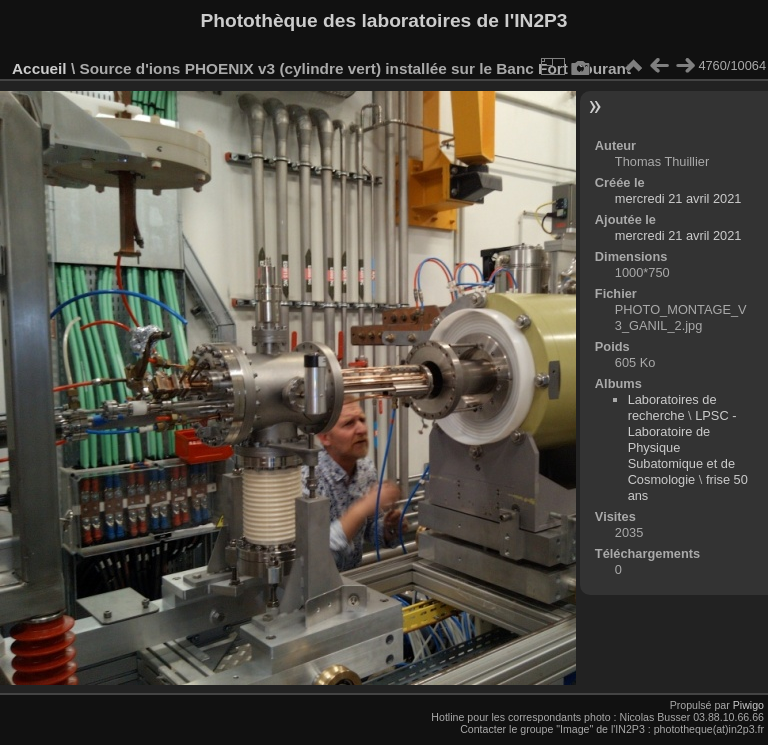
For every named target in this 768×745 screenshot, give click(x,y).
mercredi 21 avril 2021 (678, 198)
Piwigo (748, 705)
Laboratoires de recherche (672, 407)
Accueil (39, 68)
